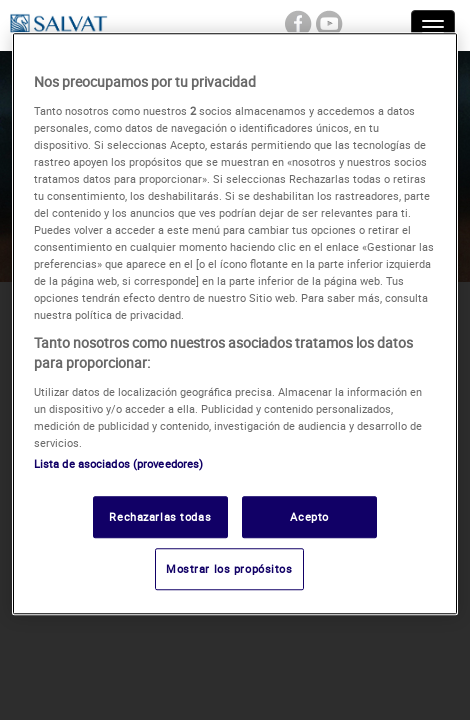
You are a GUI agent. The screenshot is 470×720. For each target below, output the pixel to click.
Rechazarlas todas (160, 516)
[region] (235, 323)
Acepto (309, 516)
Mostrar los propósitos (229, 568)
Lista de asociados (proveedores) (119, 463)
